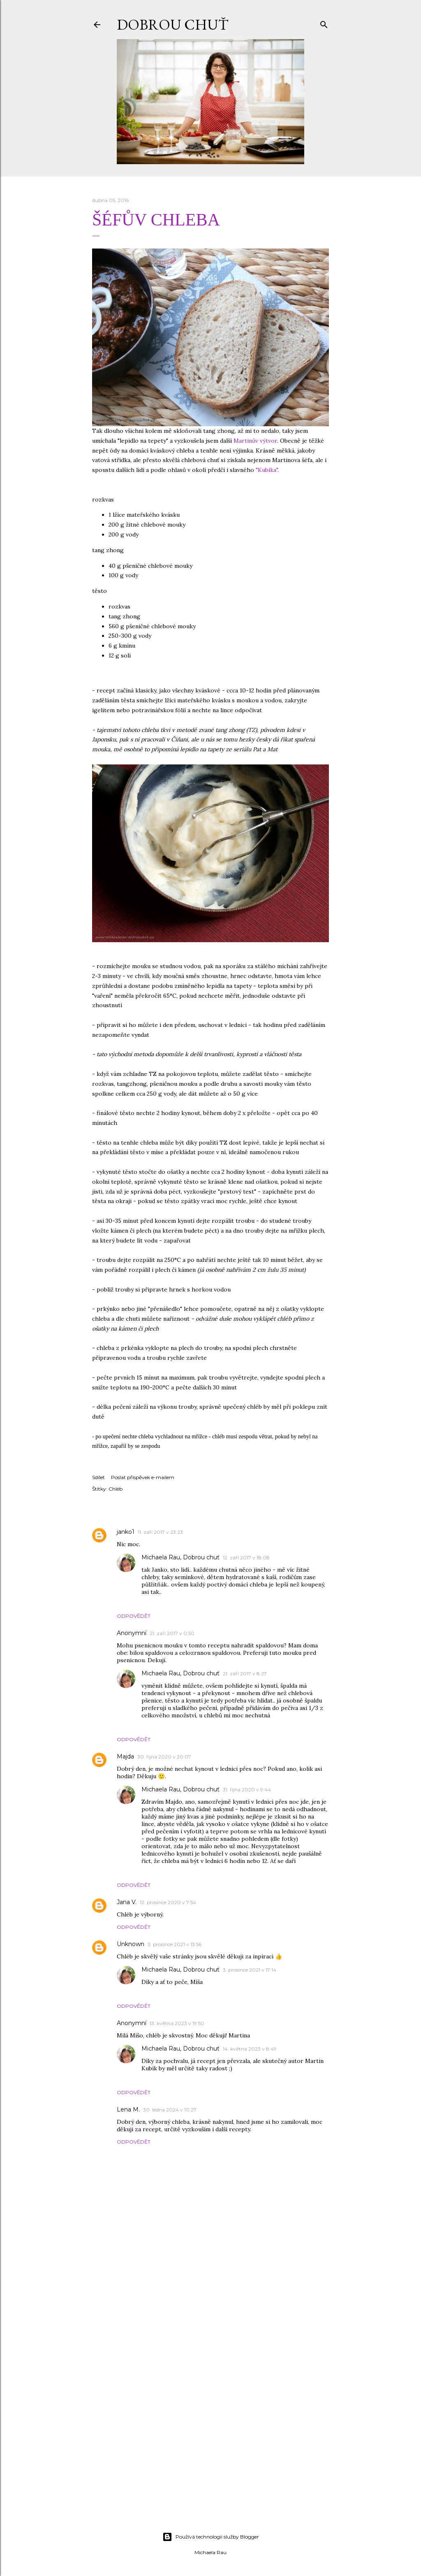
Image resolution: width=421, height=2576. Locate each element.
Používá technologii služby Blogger (210, 2537)
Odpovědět (133, 1616)
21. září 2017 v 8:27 (245, 1673)
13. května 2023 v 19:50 (177, 2023)
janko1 (125, 1531)
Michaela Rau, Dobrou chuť (180, 1557)
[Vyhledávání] (324, 23)
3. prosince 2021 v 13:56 (174, 1944)
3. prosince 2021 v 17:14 (249, 1970)
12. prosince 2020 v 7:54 (168, 1902)
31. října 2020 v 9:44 (247, 1789)
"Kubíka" (267, 470)
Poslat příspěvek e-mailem (142, 1477)
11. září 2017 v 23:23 (160, 1532)
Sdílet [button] (98, 1477)
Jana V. (126, 1902)
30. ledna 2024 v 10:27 (170, 2110)
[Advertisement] (210, 2453)
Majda (125, 1756)
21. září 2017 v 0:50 (172, 1633)
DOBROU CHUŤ (172, 24)
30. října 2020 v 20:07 (164, 1757)
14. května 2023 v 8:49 (250, 2049)
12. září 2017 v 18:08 (246, 1557)
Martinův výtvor (255, 440)
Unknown (130, 1944)
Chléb (116, 1489)
